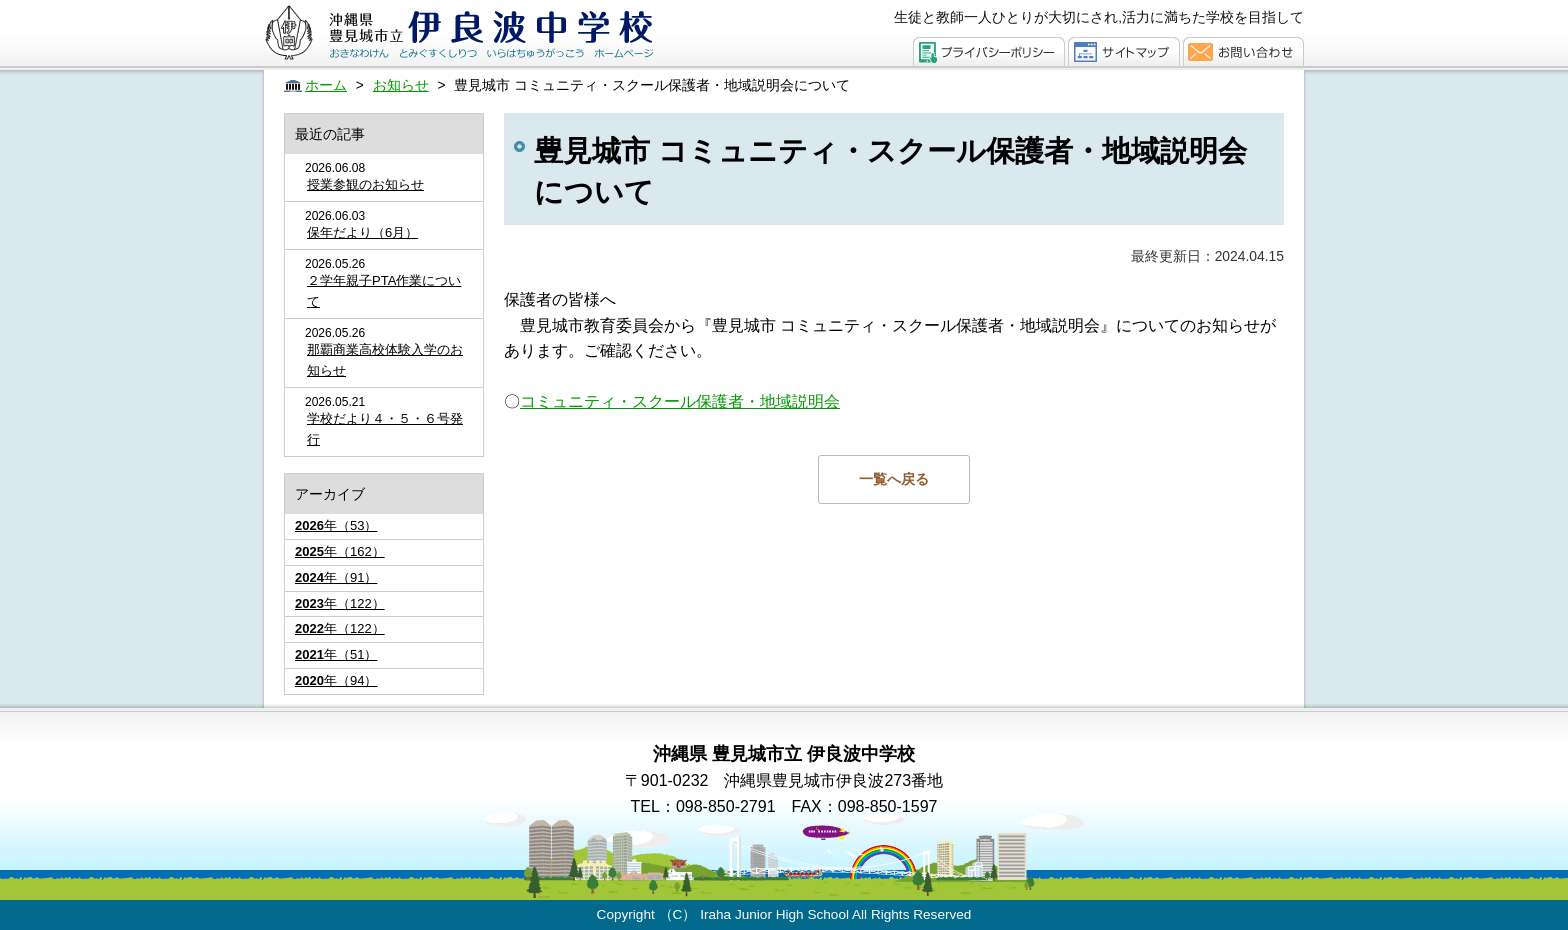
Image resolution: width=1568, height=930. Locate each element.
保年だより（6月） (362, 232)
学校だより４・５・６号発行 (385, 429)
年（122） (340, 603)
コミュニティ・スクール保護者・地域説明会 (680, 401)
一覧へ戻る (894, 479)
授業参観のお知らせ (365, 184)
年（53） (336, 525)
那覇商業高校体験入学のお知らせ (385, 360)
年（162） (340, 551)
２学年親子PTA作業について (384, 291)
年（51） (336, 654)
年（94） (336, 680)
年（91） (336, 577)
